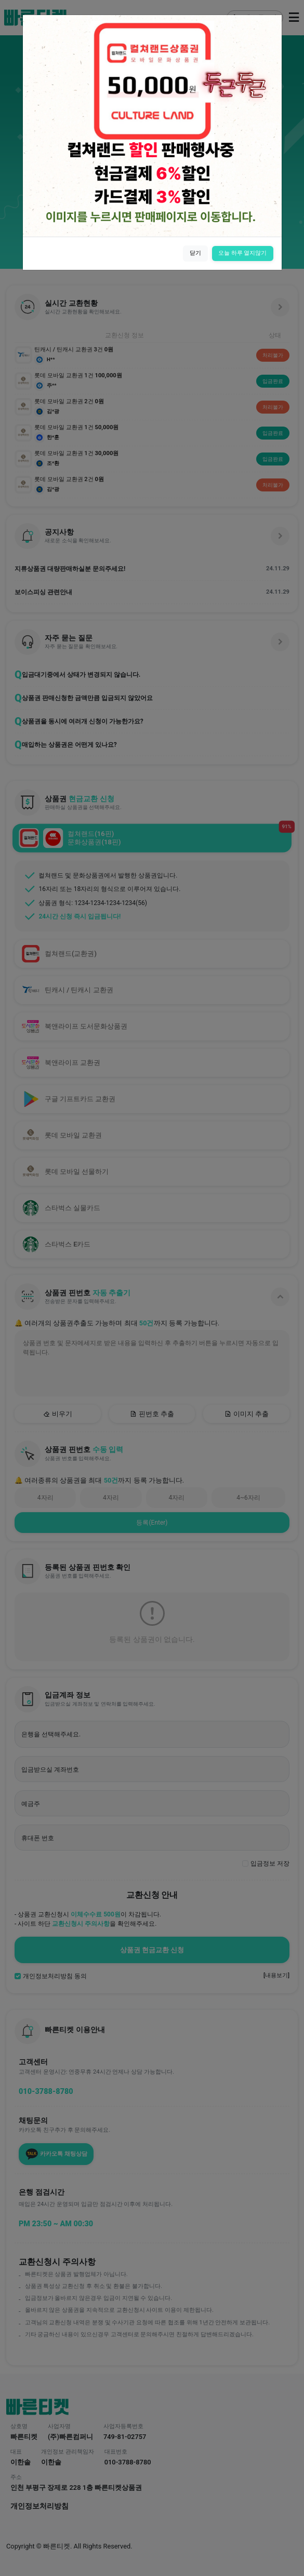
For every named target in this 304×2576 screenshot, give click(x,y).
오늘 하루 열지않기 (242, 253)
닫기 (195, 253)
